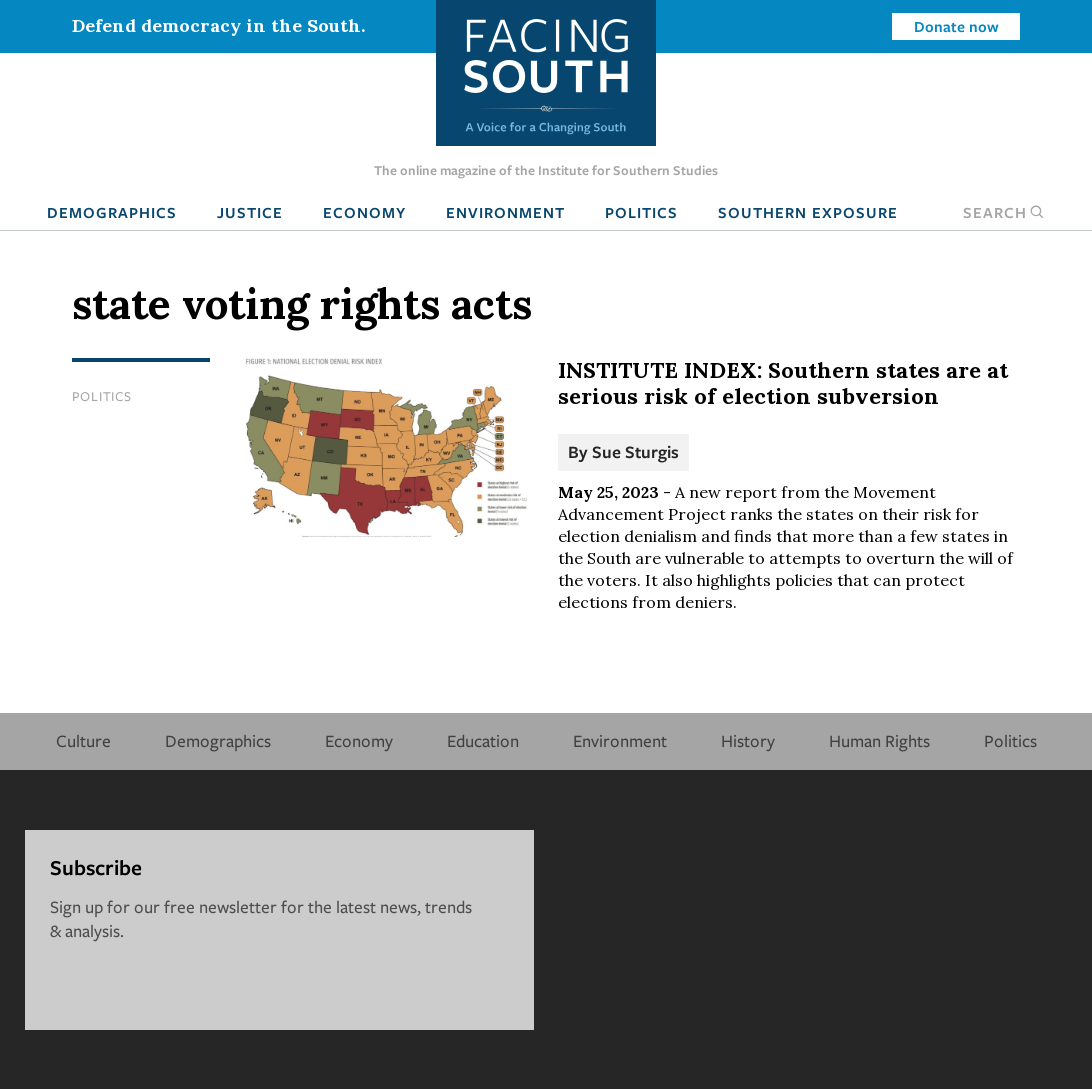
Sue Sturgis (635, 451)
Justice (250, 212)
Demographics (112, 212)
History (748, 740)
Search (1004, 212)
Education (483, 740)
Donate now (956, 26)
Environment (505, 212)
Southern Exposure (808, 212)
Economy (364, 212)
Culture (83, 740)
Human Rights (879, 740)
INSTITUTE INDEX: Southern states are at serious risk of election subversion (783, 383)
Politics (641, 212)
